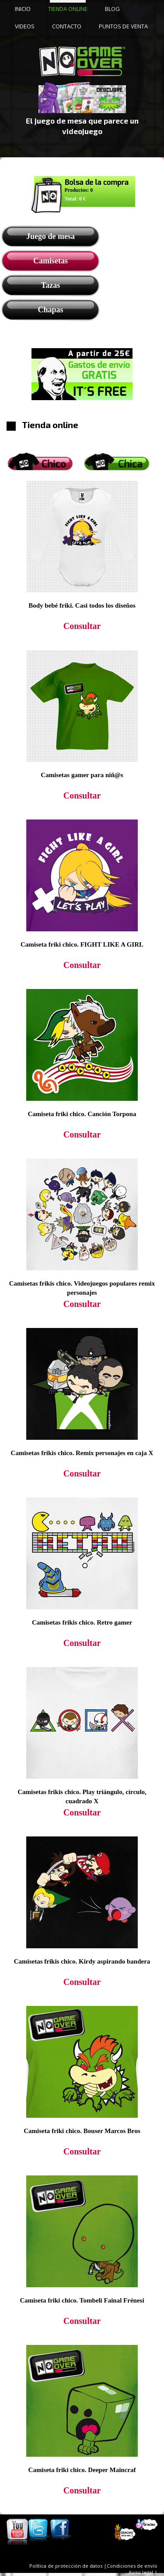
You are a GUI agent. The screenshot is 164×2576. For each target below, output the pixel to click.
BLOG (112, 9)
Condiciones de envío (132, 2565)
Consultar (82, 626)
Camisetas (50, 260)
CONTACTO (66, 26)
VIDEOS (25, 26)
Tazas (50, 285)
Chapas (50, 309)
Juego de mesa (50, 236)
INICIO (23, 9)
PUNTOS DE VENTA (123, 26)
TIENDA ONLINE (67, 9)
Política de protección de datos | (68, 2565)
